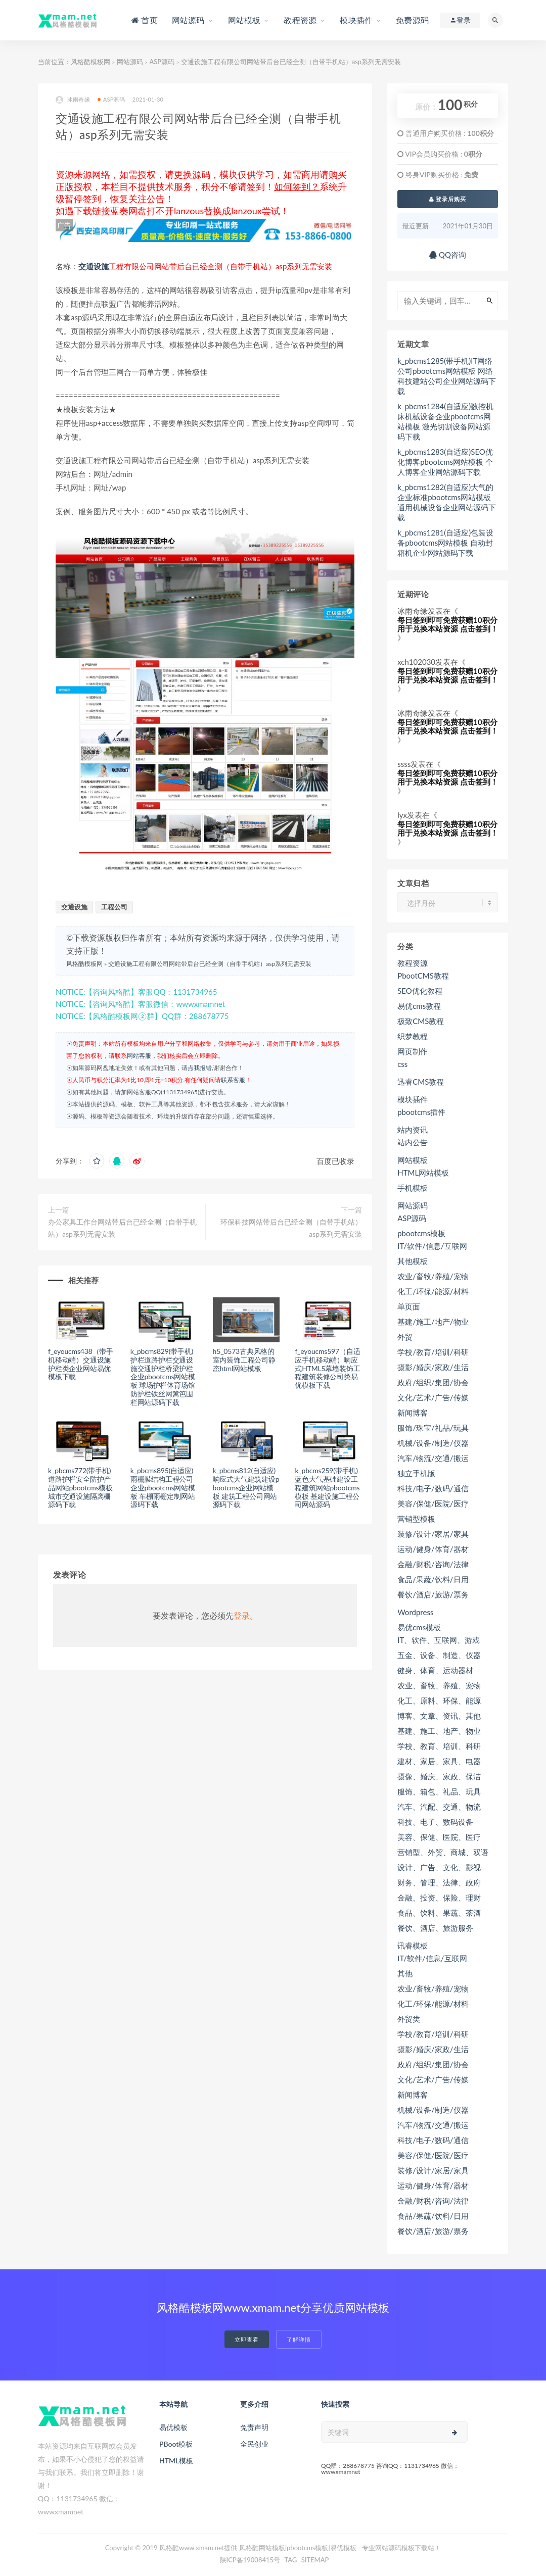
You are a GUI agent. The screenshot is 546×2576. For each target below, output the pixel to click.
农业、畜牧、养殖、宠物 (439, 1685)
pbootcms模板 (421, 1233)
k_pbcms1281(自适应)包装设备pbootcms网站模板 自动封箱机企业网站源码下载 (445, 542)
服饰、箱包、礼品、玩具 (439, 1791)
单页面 (408, 1306)
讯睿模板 (412, 1945)
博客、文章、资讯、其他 (439, 1715)
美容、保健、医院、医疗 (439, 1836)
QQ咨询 (447, 254)
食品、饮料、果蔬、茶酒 (439, 1912)
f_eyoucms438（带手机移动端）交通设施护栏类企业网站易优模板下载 (80, 1364)
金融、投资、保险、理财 (439, 1897)
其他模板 (412, 1261)
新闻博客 (412, 1412)
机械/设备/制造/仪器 (432, 1442)
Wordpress (415, 1612)
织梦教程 (412, 1036)
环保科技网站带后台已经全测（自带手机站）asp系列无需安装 (291, 1228)
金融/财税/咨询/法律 (432, 1564)
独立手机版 (416, 1473)
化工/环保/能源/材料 (432, 1291)
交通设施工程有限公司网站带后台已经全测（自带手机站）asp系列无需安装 (209, 963)
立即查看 (247, 2339)
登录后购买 (448, 199)
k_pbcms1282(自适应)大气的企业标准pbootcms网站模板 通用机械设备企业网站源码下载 (446, 502)
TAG (290, 2560)
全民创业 (254, 2444)
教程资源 (412, 962)
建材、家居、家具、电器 (439, 1761)
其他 (405, 1973)
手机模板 (412, 1187)
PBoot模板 (176, 2444)
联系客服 (233, 1080)
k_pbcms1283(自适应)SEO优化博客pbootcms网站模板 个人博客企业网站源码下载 (445, 461)
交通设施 (93, 266)
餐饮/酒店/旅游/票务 (432, 1594)
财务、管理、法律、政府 (439, 1882)
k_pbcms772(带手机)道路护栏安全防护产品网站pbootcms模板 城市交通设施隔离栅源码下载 (80, 1487)
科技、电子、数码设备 (435, 1821)
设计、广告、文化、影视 (439, 1867)
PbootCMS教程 (423, 975)
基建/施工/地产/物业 (432, 1321)
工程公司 (114, 907)
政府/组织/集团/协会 (432, 1382)
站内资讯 (412, 1129)
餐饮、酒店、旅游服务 (435, 1927)
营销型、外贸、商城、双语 (442, 1852)
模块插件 (412, 1099)
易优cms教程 (419, 1005)
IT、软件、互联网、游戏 (438, 1639)
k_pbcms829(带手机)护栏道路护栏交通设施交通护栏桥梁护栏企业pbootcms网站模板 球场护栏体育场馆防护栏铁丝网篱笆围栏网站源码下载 (162, 1376)
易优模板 (173, 2427)
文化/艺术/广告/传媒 (432, 1397)
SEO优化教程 (419, 990)
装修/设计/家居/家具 (432, 1533)
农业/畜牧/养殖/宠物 (432, 1276)
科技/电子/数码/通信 (432, 1488)
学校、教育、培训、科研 (439, 1746)
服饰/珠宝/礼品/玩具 (432, 1427)
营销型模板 (416, 1518)
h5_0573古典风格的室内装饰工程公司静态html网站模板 (244, 1360)
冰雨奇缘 (73, 100)
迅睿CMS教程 (420, 1081)
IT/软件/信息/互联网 (432, 1245)
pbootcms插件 (421, 1111)
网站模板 (412, 1159)
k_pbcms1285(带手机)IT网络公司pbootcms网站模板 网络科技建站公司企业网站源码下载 (446, 376)
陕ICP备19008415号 (250, 2560)
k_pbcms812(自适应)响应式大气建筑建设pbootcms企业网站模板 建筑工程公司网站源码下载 (246, 1487)
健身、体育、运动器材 (435, 1670)
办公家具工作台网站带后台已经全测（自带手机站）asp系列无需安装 (122, 1228)
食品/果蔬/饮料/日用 (432, 1579)
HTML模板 (176, 2460)
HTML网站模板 (423, 1172)
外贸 (405, 1336)
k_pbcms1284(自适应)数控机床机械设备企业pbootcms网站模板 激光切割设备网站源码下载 (445, 421)
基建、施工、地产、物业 (439, 1730)
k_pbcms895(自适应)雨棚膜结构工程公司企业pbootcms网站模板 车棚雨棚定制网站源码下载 (162, 1487)
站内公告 (412, 1142)
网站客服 (139, 1055)
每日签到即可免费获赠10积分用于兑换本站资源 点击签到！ (447, 624)
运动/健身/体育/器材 (432, 1548)
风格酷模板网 (90, 62)
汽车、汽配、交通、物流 (439, 1806)
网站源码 (130, 62)
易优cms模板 (419, 1627)
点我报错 (200, 1068)
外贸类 (408, 2018)
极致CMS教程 (420, 1021)
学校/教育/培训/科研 (432, 1351)
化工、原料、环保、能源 (439, 1700)
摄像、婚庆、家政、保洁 (439, 1776)
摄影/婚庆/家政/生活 (432, 1367)
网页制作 (412, 1051)
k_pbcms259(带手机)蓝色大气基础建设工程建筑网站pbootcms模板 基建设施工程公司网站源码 (327, 1487)
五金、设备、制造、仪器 (439, 1655)
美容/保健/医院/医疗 (432, 1503)
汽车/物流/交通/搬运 (432, 1458)
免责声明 (254, 2427)
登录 (242, 1615)
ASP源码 (161, 62)
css (402, 1063)
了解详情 (299, 2339)
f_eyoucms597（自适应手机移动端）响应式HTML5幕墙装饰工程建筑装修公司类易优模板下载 (327, 1368)
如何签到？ (297, 186)
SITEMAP (315, 2560)
